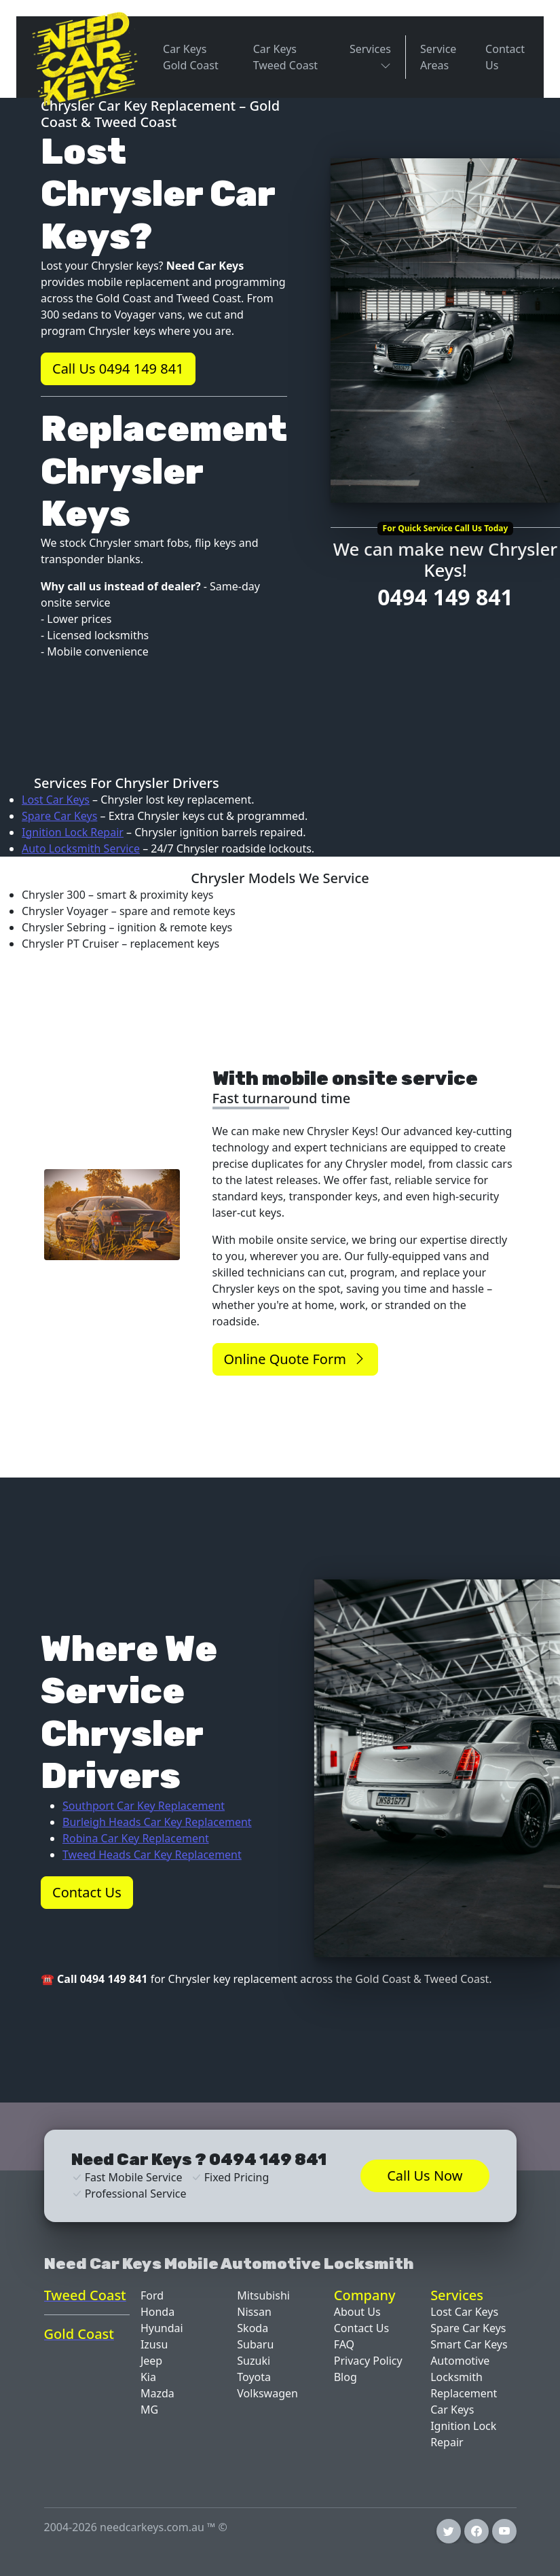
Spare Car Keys (59, 815)
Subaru (255, 2344)
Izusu (154, 2344)
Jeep (151, 2360)
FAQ (344, 2344)
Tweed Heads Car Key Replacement (152, 1854)
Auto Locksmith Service (81, 848)
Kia (148, 2376)
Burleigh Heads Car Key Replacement (157, 1821)
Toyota (254, 2376)
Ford (152, 2295)
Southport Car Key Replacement (143, 1805)
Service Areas (438, 57)
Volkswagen (267, 2393)
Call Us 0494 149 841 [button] (118, 368)
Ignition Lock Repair (73, 832)
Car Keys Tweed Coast (285, 57)
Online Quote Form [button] (295, 1359)
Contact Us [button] (87, 1892)
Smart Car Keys (469, 2344)
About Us (357, 2311)
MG (149, 2409)
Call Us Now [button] (424, 2175)
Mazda (157, 2393)
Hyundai (162, 2328)
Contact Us (505, 57)
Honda (157, 2311)
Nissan (254, 2311)
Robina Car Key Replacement (135, 1838)
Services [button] (370, 51)
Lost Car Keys (56, 799)
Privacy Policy (368, 2360)
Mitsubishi (263, 2295)
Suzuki (253, 2360)
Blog (345, 2376)
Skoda (252, 2328)
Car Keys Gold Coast (191, 57)
